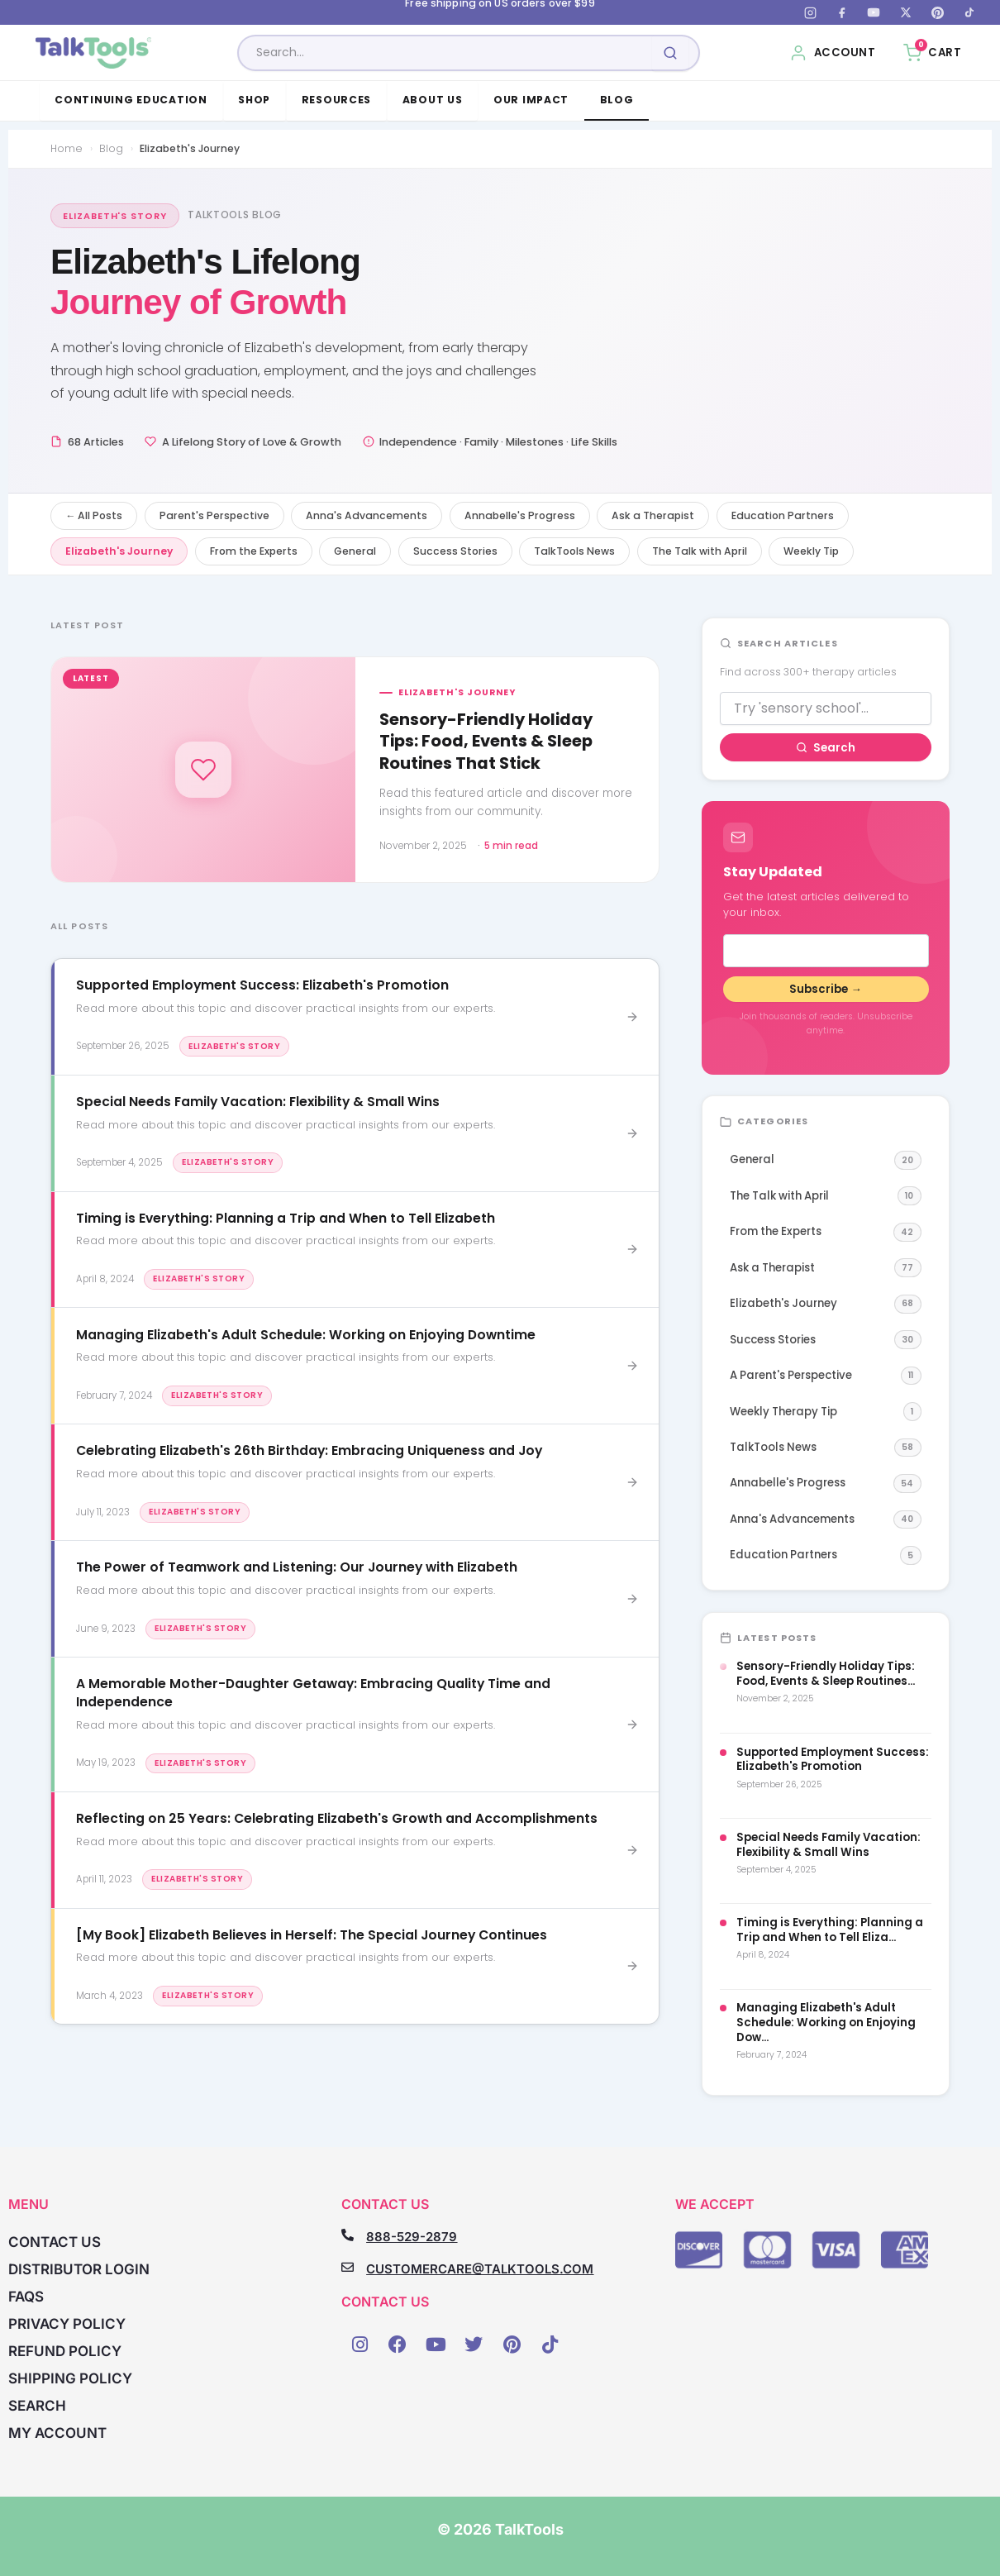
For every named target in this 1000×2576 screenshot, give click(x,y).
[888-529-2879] (347, 2235)
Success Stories (455, 551)
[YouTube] (873, 12)
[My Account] (832, 53)
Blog (617, 100)
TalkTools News (574, 551)
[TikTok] (969, 12)
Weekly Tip (811, 551)
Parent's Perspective (214, 515)
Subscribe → (825, 989)
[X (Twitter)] (906, 12)
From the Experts (254, 551)
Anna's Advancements (366, 515)
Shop (254, 100)
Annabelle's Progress (519, 515)
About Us (432, 100)
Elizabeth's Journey (119, 551)
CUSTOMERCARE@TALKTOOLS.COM (479, 2269)
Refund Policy (64, 2351)
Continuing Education (131, 100)
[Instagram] (810, 12)
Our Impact (531, 100)
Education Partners (782, 515)
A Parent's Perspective (825, 1376)
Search (826, 748)
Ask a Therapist (653, 515)
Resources (337, 100)
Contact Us (54, 2242)
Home (66, 148)
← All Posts (93, 515)
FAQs (26, 2296)
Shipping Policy (70, 2378)
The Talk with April (699, 551)
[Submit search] (670, 53)
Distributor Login (79, 2269)
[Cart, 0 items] (932, 53)
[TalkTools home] (94, 53)
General (355, 551)
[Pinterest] (937, 12)
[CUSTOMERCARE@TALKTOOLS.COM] (347, 2267)
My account (57, 2433)
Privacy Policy (67, 2324)
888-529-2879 (411, 2236)
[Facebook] (842, 12)
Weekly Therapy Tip (825, 1411)
